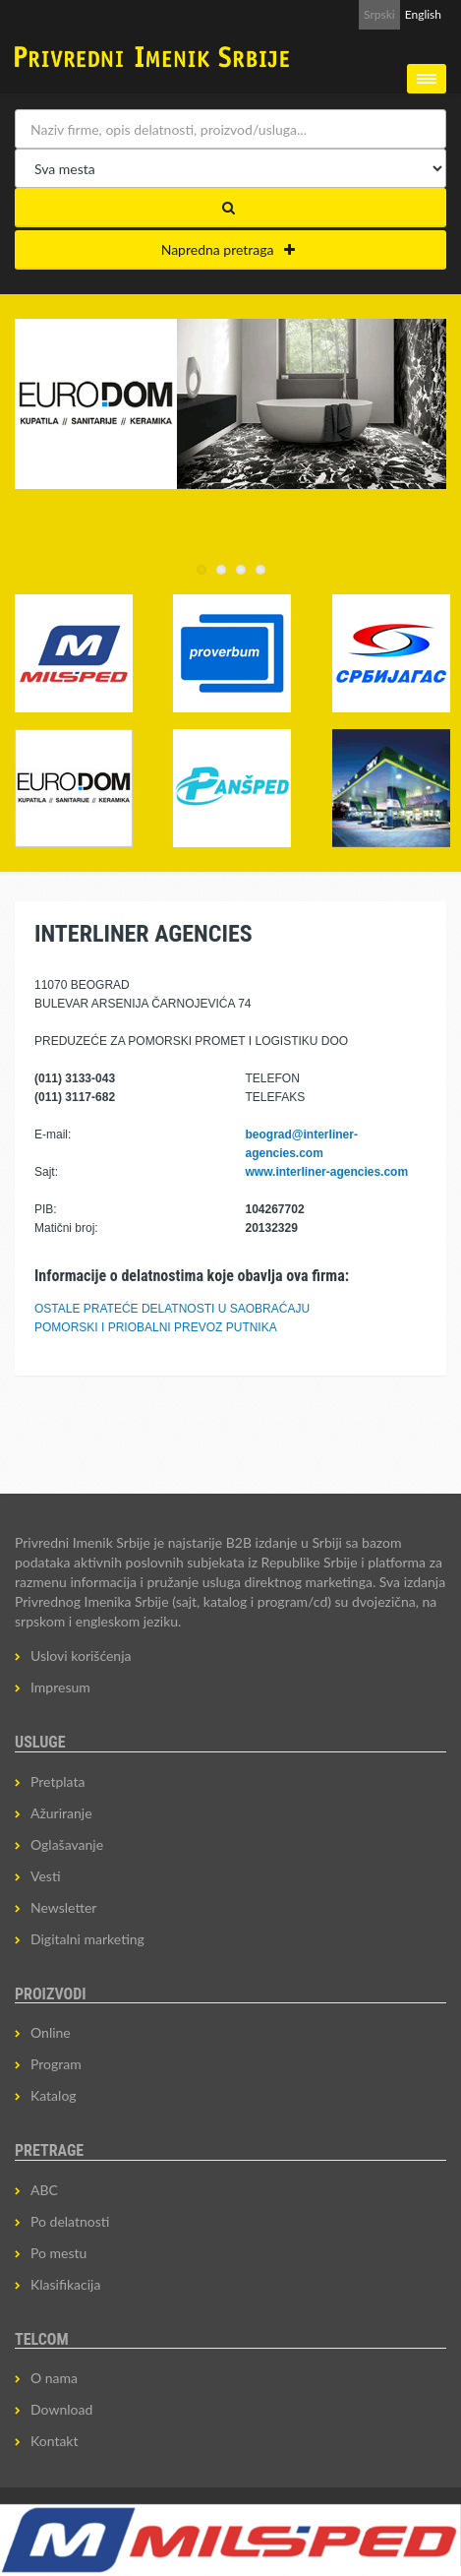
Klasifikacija (65, 2284)
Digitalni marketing (87, 1939)
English (423, 14)
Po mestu (58, 2252)
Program (56, 2063)
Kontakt (54, 2440)
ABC (44, 2189)
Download (61, 2409)
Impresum (60, 1687)
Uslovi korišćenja (81, 1655)
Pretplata (57, 1781)
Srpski (379, 14)
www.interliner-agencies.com (327, 1172)
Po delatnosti (69, 2221)
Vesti (45, 1876)
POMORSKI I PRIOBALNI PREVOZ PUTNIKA (155, 1327)
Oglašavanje (66, 1844)
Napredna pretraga (228, 249)
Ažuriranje (61, 1813)
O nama (54, 2377)
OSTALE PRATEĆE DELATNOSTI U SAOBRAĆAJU (172, 1309)
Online (50, 2032)
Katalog (53, 2095)
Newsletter (63, 1907)
